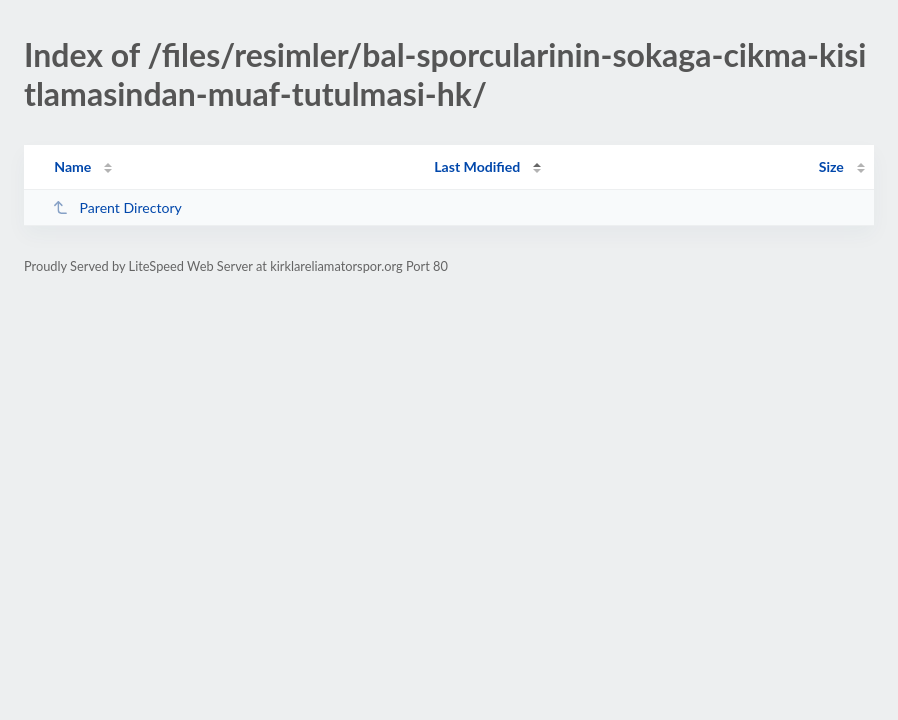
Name (72, 166)
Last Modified (477, 166)
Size (831, 166)
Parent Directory (117, 207)
